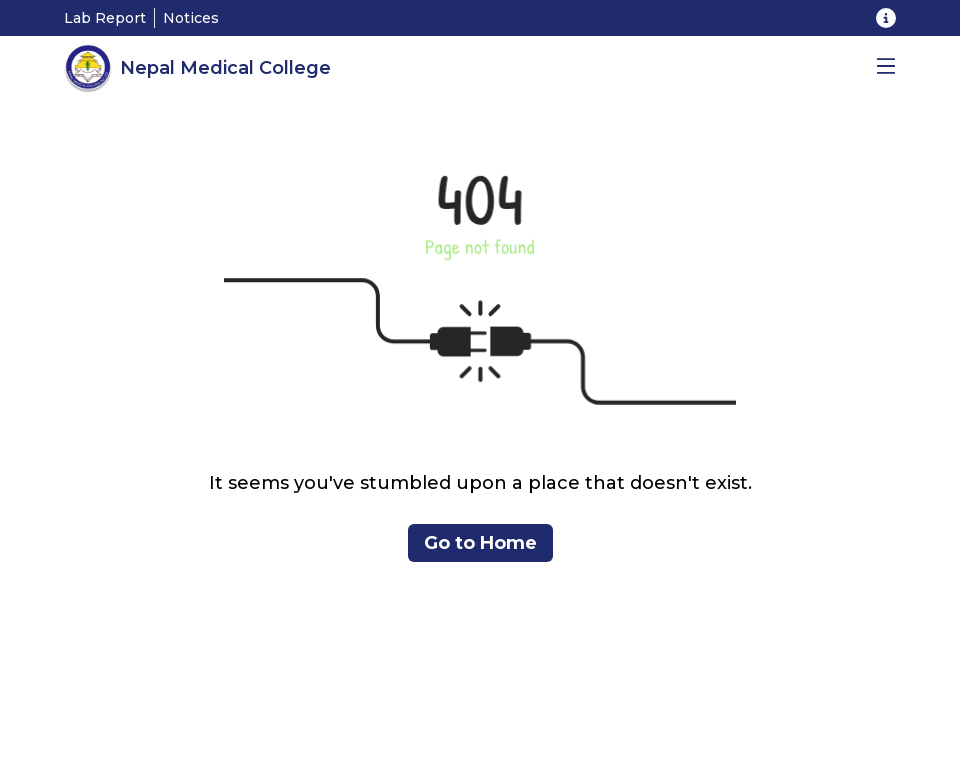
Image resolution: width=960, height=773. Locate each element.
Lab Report (105, 18)
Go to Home (480, 543)
